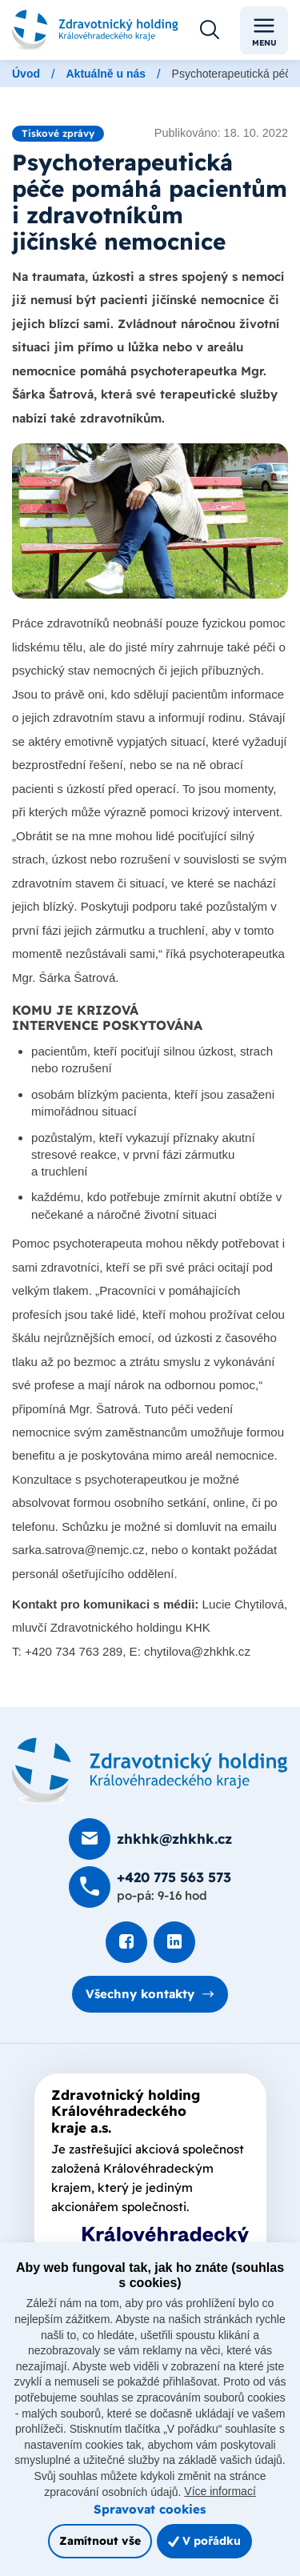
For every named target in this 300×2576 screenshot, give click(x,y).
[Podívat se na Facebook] (126, 1942)
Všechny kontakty (140, 1993)
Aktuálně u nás (106, 73)
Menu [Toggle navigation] (264, 31)
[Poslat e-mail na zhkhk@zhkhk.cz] (150, 1839)
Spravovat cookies (150, 2509)
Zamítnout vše (100, 2540)
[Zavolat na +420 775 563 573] (150, 1887)
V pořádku (204, 2540)
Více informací (219, 2491)
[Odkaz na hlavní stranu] (95, 30)
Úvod (26, 73)
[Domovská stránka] (150, 1771)
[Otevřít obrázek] (150, 521)
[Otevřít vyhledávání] (210, 30)
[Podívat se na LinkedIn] (174, 1942)
